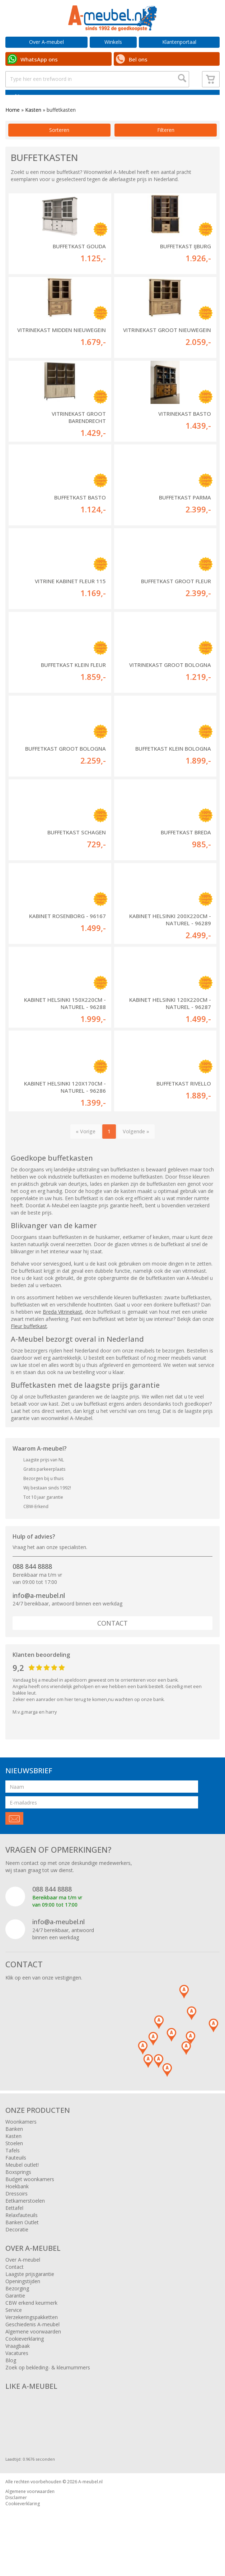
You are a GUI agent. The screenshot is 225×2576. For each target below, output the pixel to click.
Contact (112, 1640)
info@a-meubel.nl (39, 1612)
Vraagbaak (17, 2363)
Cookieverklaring (24, 2355)
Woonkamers (21, 2138)
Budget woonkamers (29, 2196)
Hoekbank (17, 2203)
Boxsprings (18, 2189)
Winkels (113, 41)
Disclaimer (16, 2515)
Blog (10, 2377)
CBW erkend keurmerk (31, 2320)
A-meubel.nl (90, 2499)
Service (13, 2327)
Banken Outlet (22, 2239)
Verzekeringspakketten (31, 2334)
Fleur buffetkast (29, 1343)
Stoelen (14, 2160)
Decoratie (16, 2246)
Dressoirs (16, 2210)
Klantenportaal (179, 41)
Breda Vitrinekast (62, 1329)
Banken (14, 2146)
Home (12, 127)
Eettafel (14, 2225)
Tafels (12, 2167)
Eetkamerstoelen (25, 2218)
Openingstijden (22, 2298)
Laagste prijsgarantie (29, 2291)
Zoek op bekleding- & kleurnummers (47, 2384)
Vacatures (16, 2370)
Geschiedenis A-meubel (32, 2341)
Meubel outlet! (22, 2182)
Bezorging (17, 2305)
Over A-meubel (46, 41)
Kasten (33, 127)
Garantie (15, 2312)
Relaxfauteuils (21, 2232)
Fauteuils (15, 2174)
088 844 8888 (32, 1583)
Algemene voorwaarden (33, 2348)
